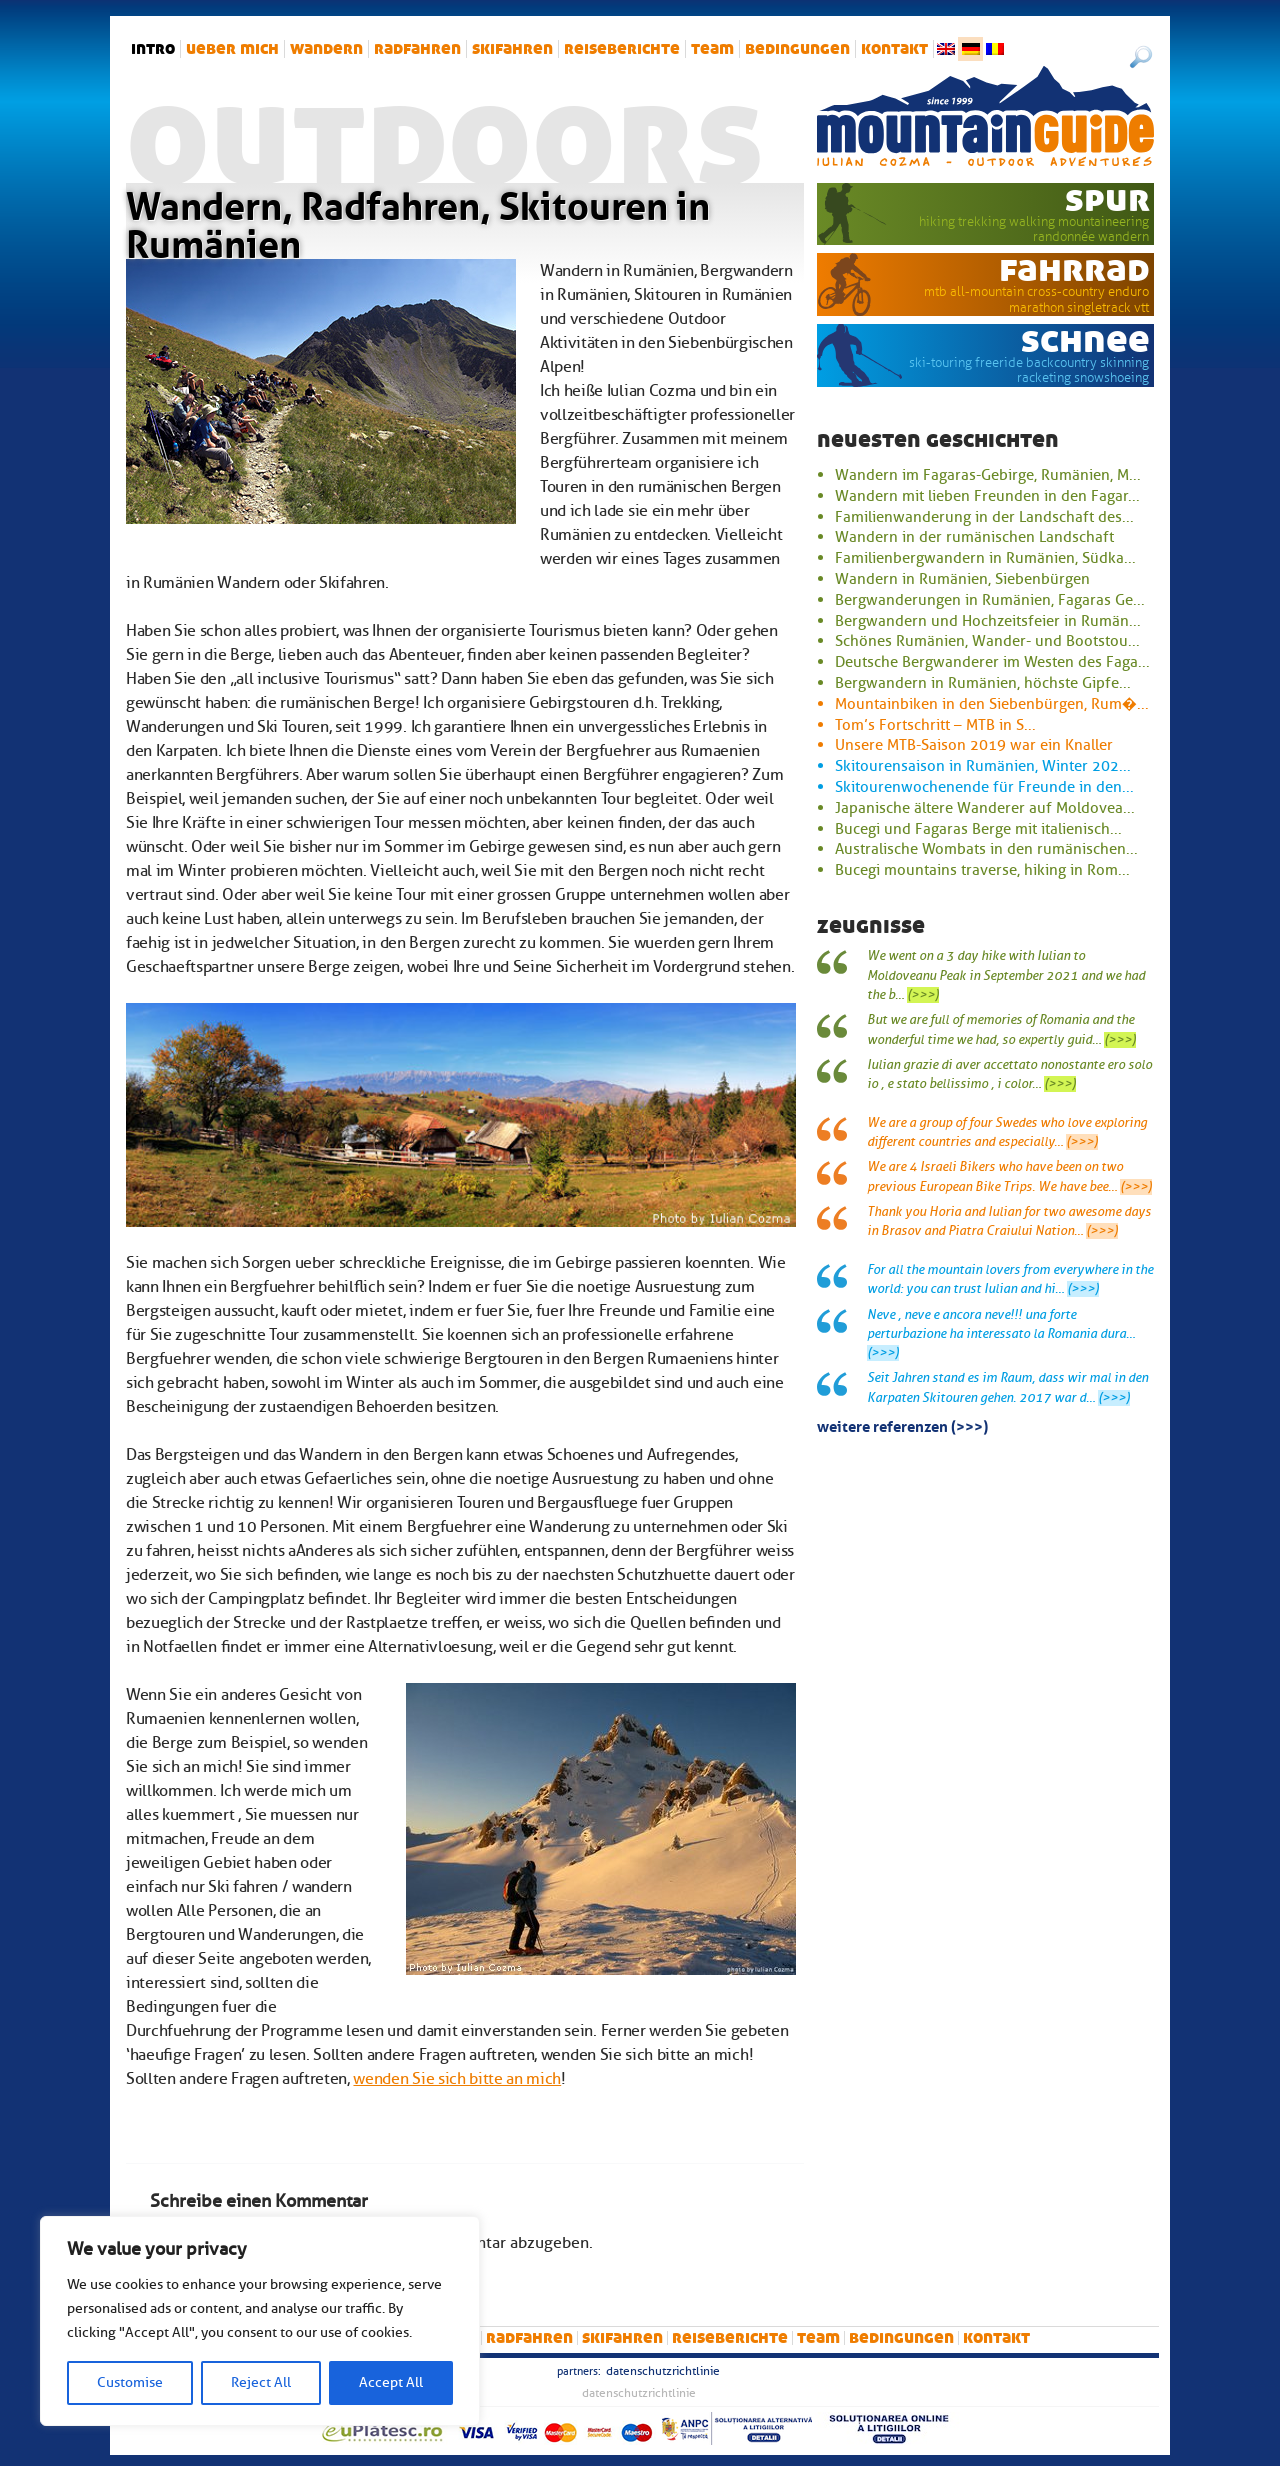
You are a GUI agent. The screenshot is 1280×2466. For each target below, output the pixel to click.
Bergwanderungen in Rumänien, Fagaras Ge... (990, 600)
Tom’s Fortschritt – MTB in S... (935, 725)
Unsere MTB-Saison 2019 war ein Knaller (974, 745)
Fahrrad (1074, 269)
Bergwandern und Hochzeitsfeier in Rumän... (988, 621)
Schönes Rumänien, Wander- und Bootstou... (987, 641)
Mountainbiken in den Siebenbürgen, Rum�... (992, 704)
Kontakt (894, 49)
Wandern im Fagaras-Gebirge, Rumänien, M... (988, 475)
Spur (1107, 199)
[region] (260, 2321)
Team (712, 49)
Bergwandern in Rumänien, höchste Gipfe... (983, 683)
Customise (130, 2382)
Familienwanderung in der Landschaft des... (984, 517)
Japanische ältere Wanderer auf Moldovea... (985, 808)
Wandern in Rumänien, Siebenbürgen (962, 579)
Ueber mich (232, 49)
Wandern (326, 49)
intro (153, 49)
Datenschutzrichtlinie (663, 2371)
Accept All (391, 2382)
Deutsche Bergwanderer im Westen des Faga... (992, 662)
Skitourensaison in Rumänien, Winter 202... (983, 766)
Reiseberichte (622, 49)
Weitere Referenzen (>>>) (902, 1425)
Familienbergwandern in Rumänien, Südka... (985, 558)
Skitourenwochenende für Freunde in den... (984, 787)
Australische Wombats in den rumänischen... (986, 849)
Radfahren (417, 49)
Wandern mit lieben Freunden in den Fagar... (987, 496)
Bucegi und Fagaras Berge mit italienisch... (978, 829)
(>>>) (923, 995)
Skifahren (512, 49)
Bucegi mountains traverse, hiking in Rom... (982, 870)
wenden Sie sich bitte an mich (457, 2079)
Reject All (261, 2382)
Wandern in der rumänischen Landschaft (974, 537)
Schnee (1085, 340)
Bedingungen (797, 49)
